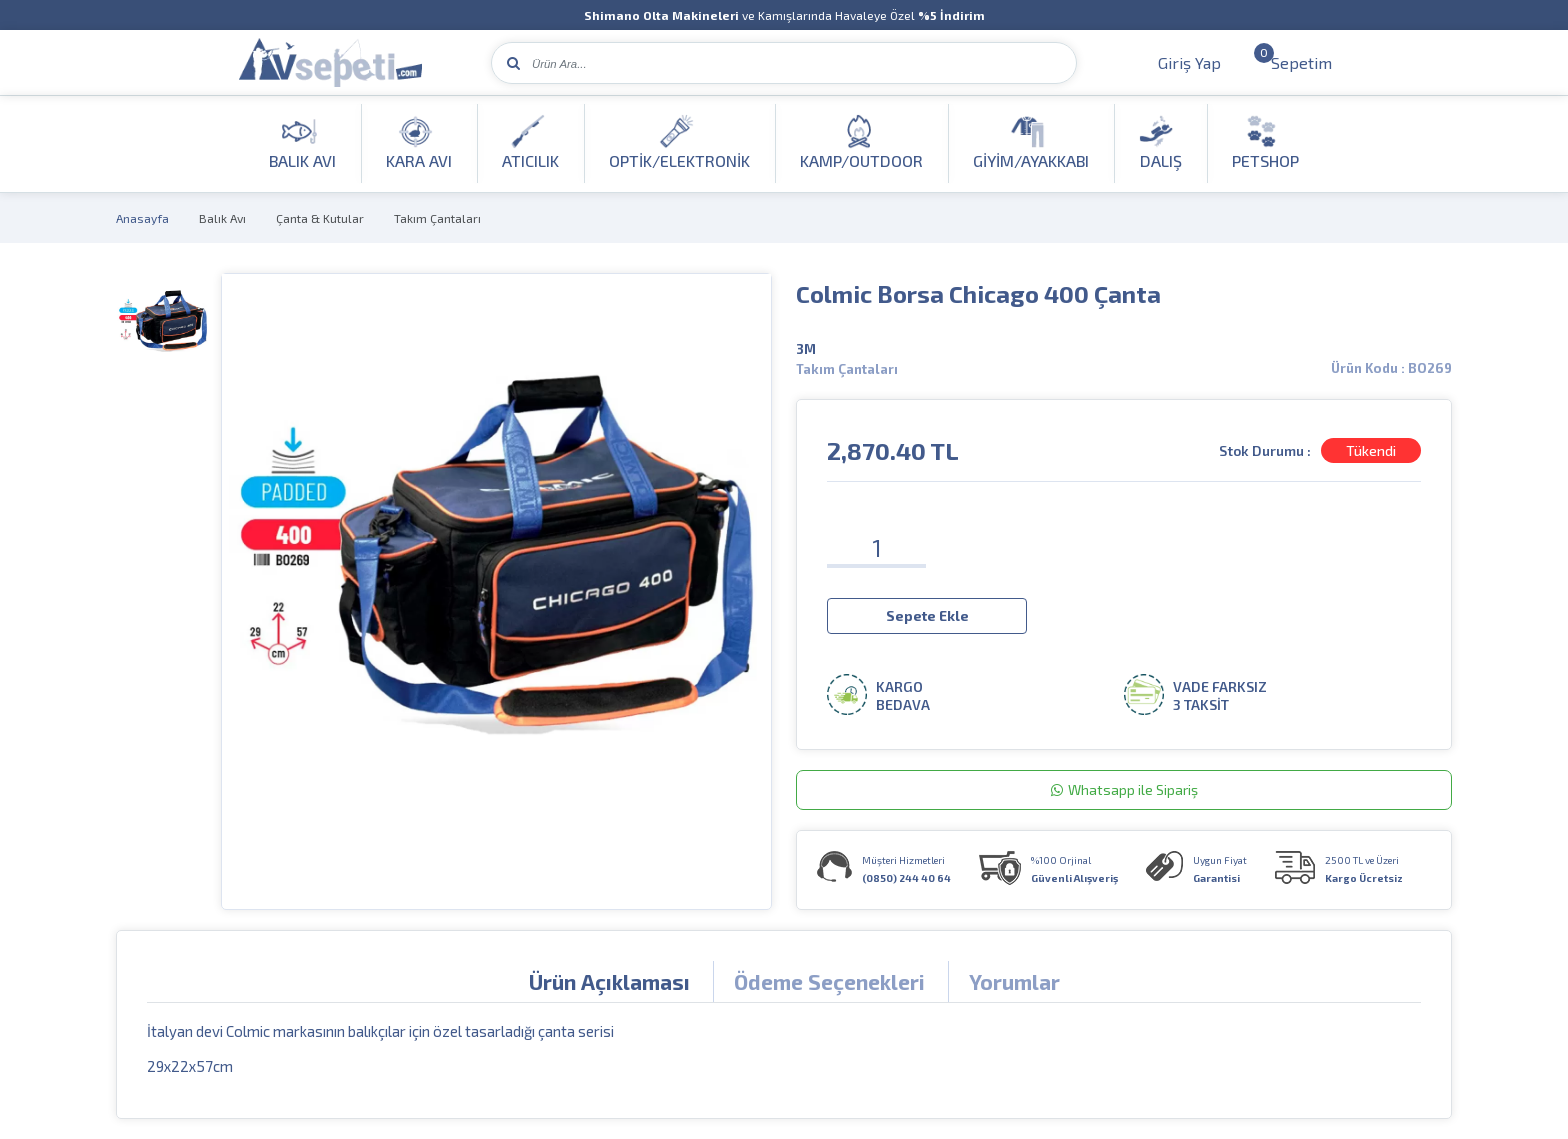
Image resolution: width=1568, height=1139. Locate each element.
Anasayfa (142, 218)
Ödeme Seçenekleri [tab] (829, 981)
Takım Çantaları (437, 218)
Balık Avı (222, 218)
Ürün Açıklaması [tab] (609, 981)
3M (806, 349)
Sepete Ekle (927, 615)
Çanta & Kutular (320, 218)
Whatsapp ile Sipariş (1124, 789)
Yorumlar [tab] (1014, 981)
